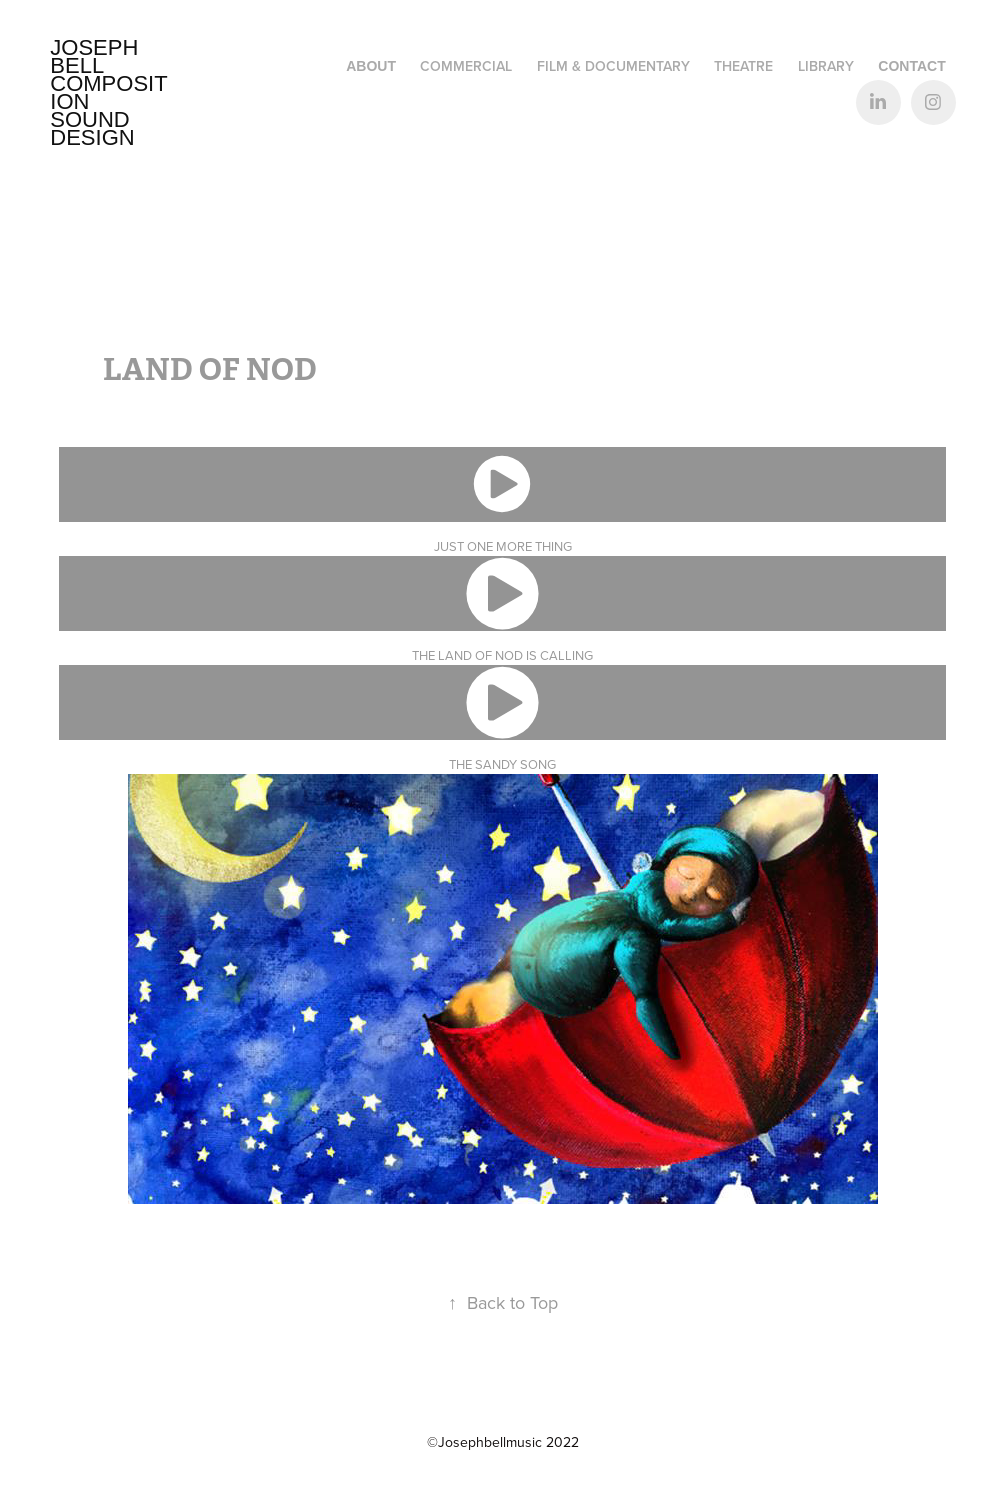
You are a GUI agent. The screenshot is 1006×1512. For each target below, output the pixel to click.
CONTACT (911, 66)
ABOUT (371, 66)
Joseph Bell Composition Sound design (108, 92)
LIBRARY (826, 66)
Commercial (466, 66)
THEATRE (743, 66)
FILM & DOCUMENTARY (613, 66)
